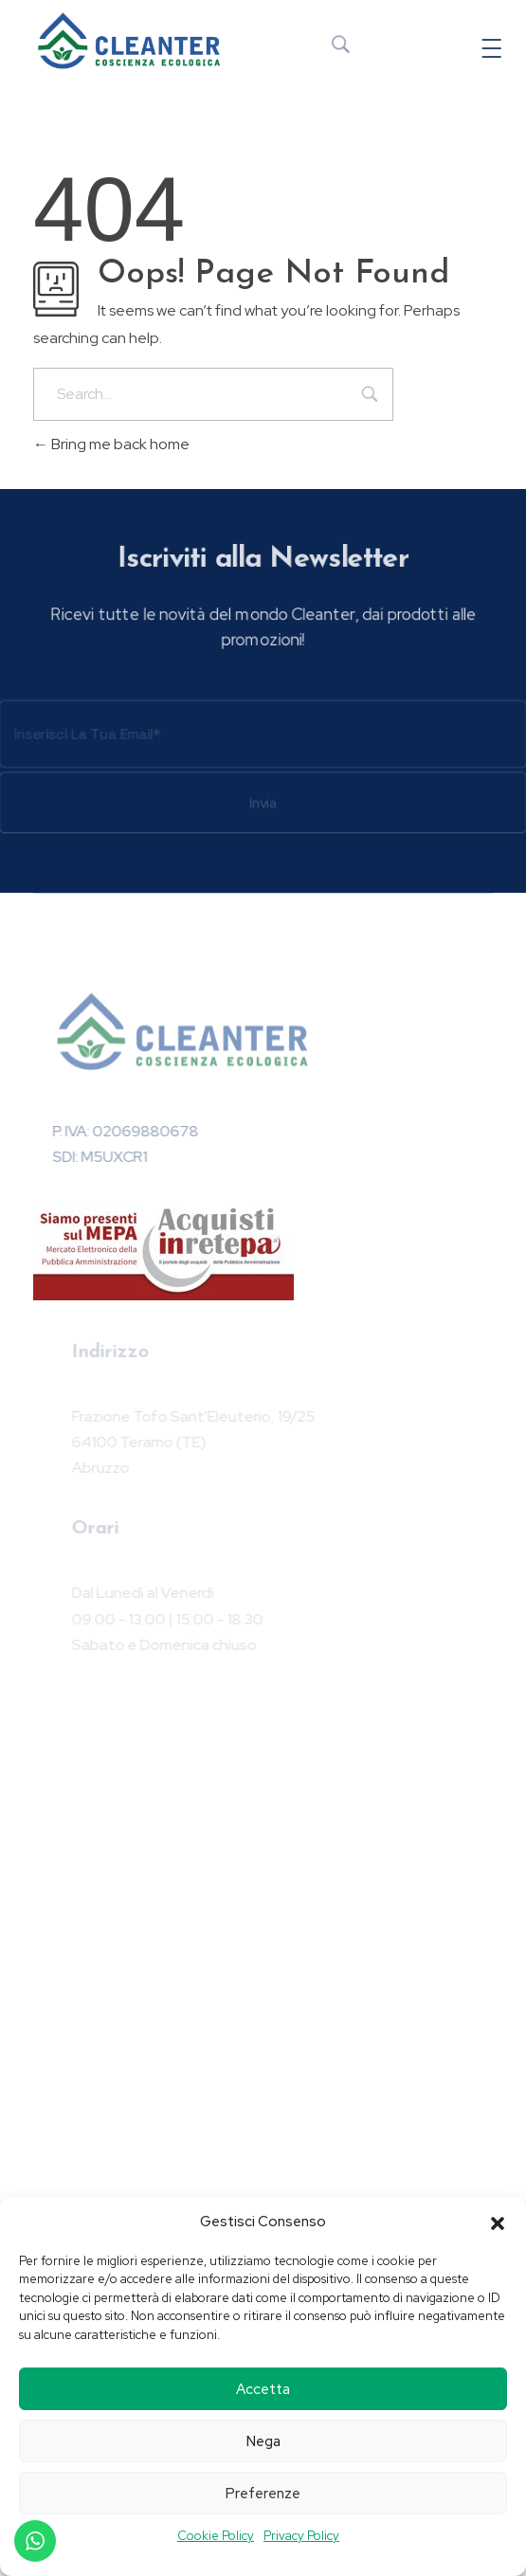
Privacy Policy (301, 2536)
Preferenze (263, 2493)
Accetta (263, 2389)
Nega (263, 2441)
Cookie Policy (215, 2536)
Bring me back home (111, 444)
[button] (497, 2221)
